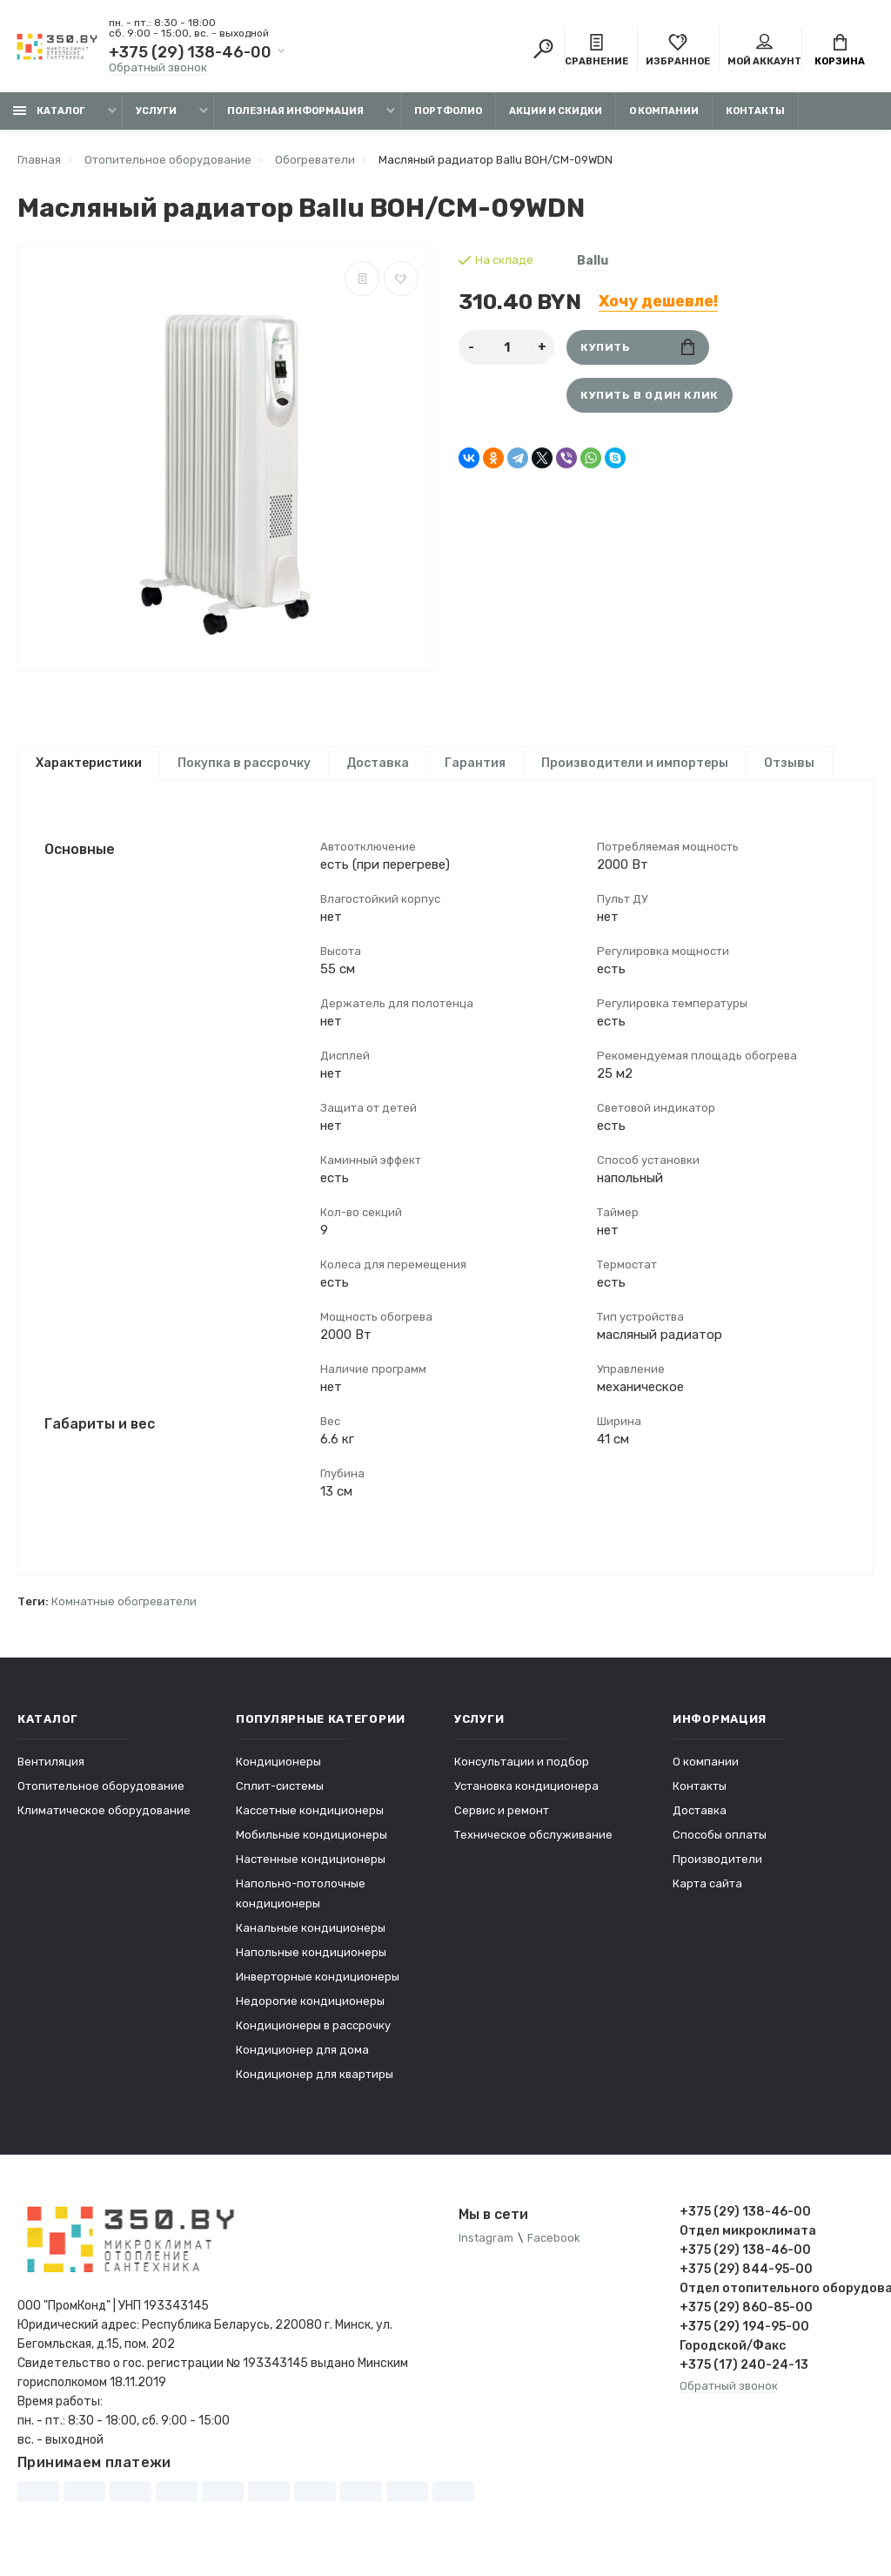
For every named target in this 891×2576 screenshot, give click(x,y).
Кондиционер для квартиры (314, 2081)
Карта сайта (707, 1890)
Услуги (156, 111)
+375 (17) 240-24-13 (744, 2371)
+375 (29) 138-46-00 (190, 52)
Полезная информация (295, 111)
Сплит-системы (280, 1792)
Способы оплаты (720, 1841)
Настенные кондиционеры (310, 1866)
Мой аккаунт (764, 50)
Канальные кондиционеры (310, 1934)
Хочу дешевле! (658, 301)
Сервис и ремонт (501, 1817)
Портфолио (448, 111)
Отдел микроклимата (748, 2237)
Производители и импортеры (634, 763)
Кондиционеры (278, 1768)
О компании (664, 111)
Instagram (486, 2244)
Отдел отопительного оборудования (777, 2295)
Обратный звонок (158, 67)
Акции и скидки (555, 111)
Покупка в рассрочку (244, 763)
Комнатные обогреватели (124, 1608)
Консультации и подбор (521, 1768)
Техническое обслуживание (533, 1841)
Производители (717, 1866)
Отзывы (789, 763)
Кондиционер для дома (302, 2056)
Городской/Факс (733, 2352)
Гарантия (475, 763)
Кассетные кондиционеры (310, 1817)
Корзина (839, 50)
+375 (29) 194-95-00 (744, 2333)
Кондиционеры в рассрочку (313, 2032)
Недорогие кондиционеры (310, 2007)
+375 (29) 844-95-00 (746, 2276)
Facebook (553, 2244)
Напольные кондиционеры (311, 1959)
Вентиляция (50, 1768)
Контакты (755, 111)
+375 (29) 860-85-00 (746, 2314)
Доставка (377, 763)
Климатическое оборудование (104, 1817)
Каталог (49, 111)
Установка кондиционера (526, 1792)
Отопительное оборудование (100, 1792)
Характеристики (89, 763)
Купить (637, 347)
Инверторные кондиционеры (317, 1983)
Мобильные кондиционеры (311, 1841)
